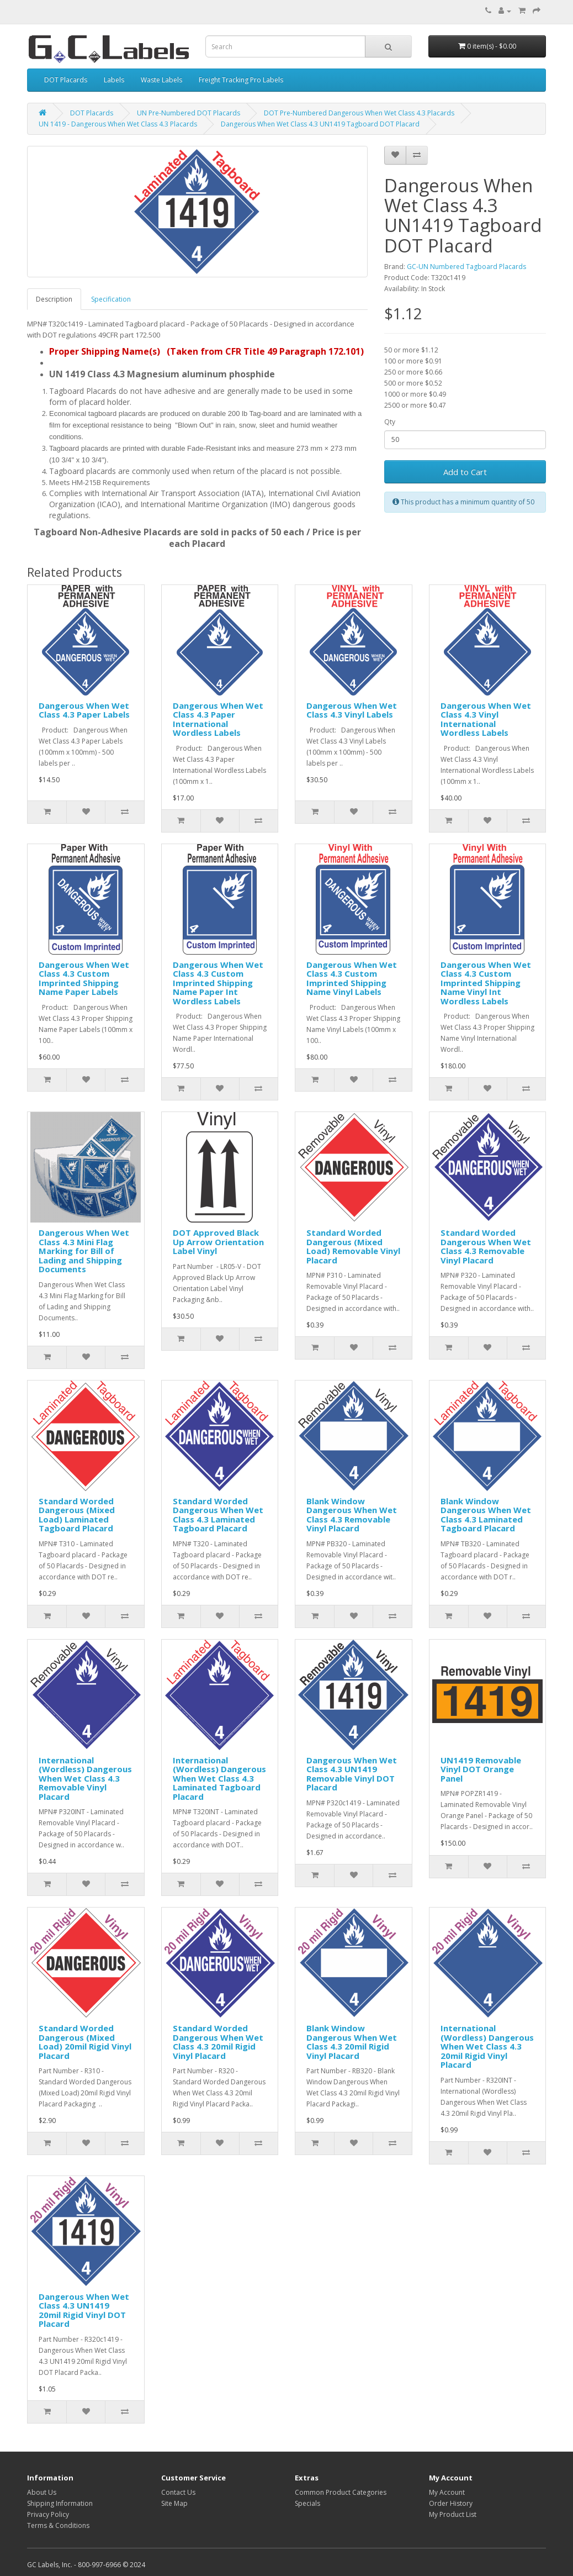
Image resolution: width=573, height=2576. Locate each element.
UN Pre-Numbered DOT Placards (188, 113)
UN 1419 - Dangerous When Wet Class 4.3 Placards (118, 124)
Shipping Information (60, 2503)
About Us (41, 2492)
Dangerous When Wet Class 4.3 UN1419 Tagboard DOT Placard (320, 124)
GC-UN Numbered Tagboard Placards (466, 266)
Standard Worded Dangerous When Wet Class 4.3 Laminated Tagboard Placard (218, 1514)
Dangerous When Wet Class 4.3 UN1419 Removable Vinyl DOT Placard (351, 1774)
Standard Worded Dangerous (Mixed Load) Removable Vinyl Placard (353, 1246)
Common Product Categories (340, 2492)
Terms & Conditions (58, 2525)
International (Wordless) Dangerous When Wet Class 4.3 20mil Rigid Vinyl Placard (487, 2046)
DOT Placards (65, 80)
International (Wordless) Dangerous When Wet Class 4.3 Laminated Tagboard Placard (219, 1778)
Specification (111, 299)
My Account (447, 2492)
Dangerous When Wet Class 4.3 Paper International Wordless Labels (218, 719)
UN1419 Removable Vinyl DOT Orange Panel (481, 1769)
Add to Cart (465, 471)
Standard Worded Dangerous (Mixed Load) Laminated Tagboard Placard (77, 1514)
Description (54, 299)
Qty (389, 421)
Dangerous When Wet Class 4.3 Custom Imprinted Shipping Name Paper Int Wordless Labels (218, 983)
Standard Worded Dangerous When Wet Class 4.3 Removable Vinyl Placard (486, 1246)
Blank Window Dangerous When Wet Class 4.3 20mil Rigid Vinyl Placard (351, 2041)
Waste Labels (161, 80)
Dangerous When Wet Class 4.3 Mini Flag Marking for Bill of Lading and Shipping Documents (84, 1250)
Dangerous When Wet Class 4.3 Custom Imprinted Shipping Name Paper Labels (84, 978)
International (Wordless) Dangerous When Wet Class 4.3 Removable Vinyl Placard (85, 1778)
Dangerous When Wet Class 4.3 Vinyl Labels (351, 710)
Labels (114, 80)
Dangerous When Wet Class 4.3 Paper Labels (84, 710)
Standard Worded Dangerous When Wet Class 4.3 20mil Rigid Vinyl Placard (218, 2041)
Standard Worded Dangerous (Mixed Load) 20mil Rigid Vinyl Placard (85, 2041)
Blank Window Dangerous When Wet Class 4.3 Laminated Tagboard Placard (486, 1514)
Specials (307, 2503)
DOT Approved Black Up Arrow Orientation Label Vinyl (218, 1241)
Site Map (174, 2503)
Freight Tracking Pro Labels (241, 80)
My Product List (452, 2514)
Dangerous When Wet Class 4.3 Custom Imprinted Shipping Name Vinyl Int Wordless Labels (486, 983)
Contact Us (178, 2492)
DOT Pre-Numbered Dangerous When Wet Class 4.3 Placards (359, 113)
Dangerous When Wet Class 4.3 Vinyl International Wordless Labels (486, 719)
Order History (451, 2503)
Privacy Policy (48, 2514)
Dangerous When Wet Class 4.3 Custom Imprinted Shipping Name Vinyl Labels (351, 978)
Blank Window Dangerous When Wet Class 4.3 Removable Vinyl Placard (351, 1514)
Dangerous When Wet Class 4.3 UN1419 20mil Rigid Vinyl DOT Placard (84, 2310)
